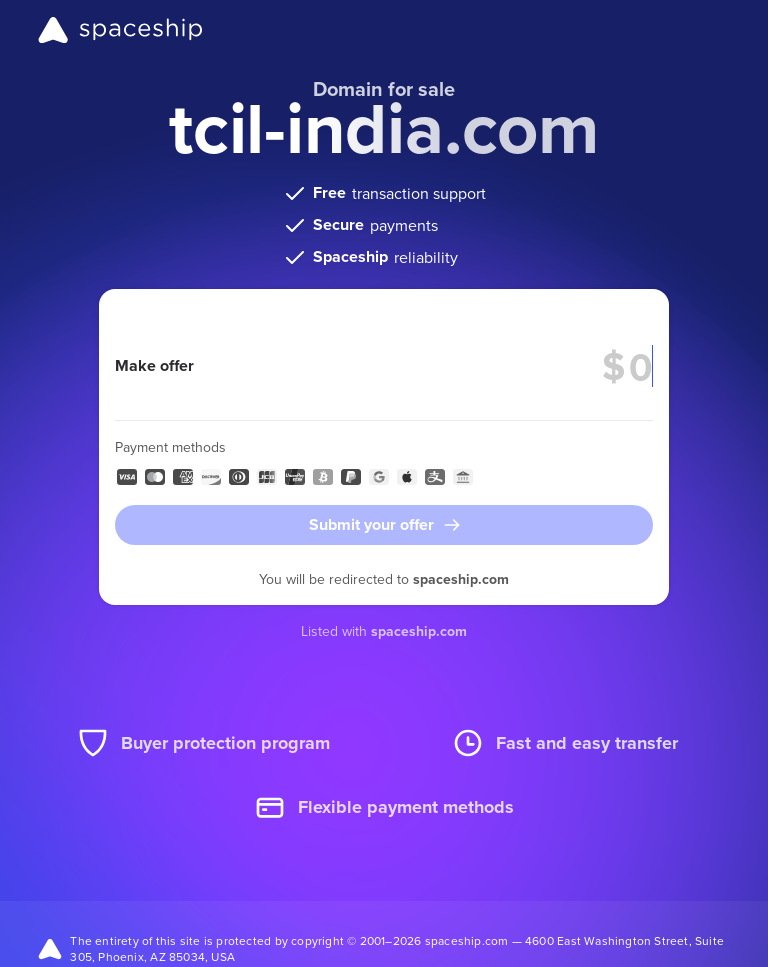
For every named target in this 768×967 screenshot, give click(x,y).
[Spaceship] (120, 30)
